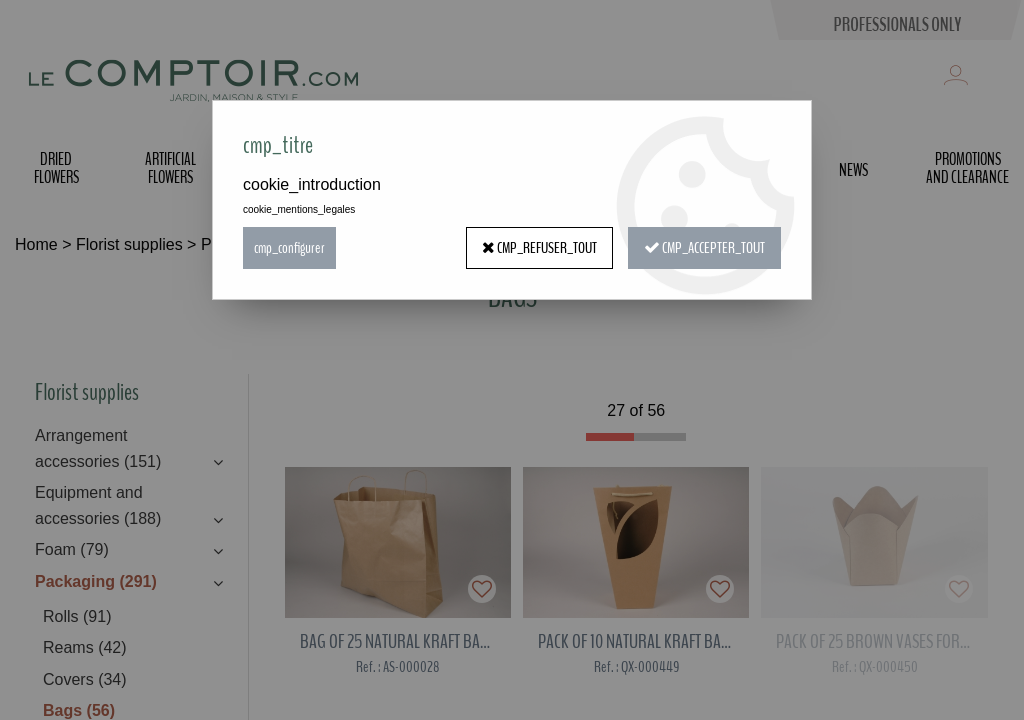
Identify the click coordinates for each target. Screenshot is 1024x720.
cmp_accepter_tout (704, 248)
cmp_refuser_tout (539, 248)
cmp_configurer (289, 248)
